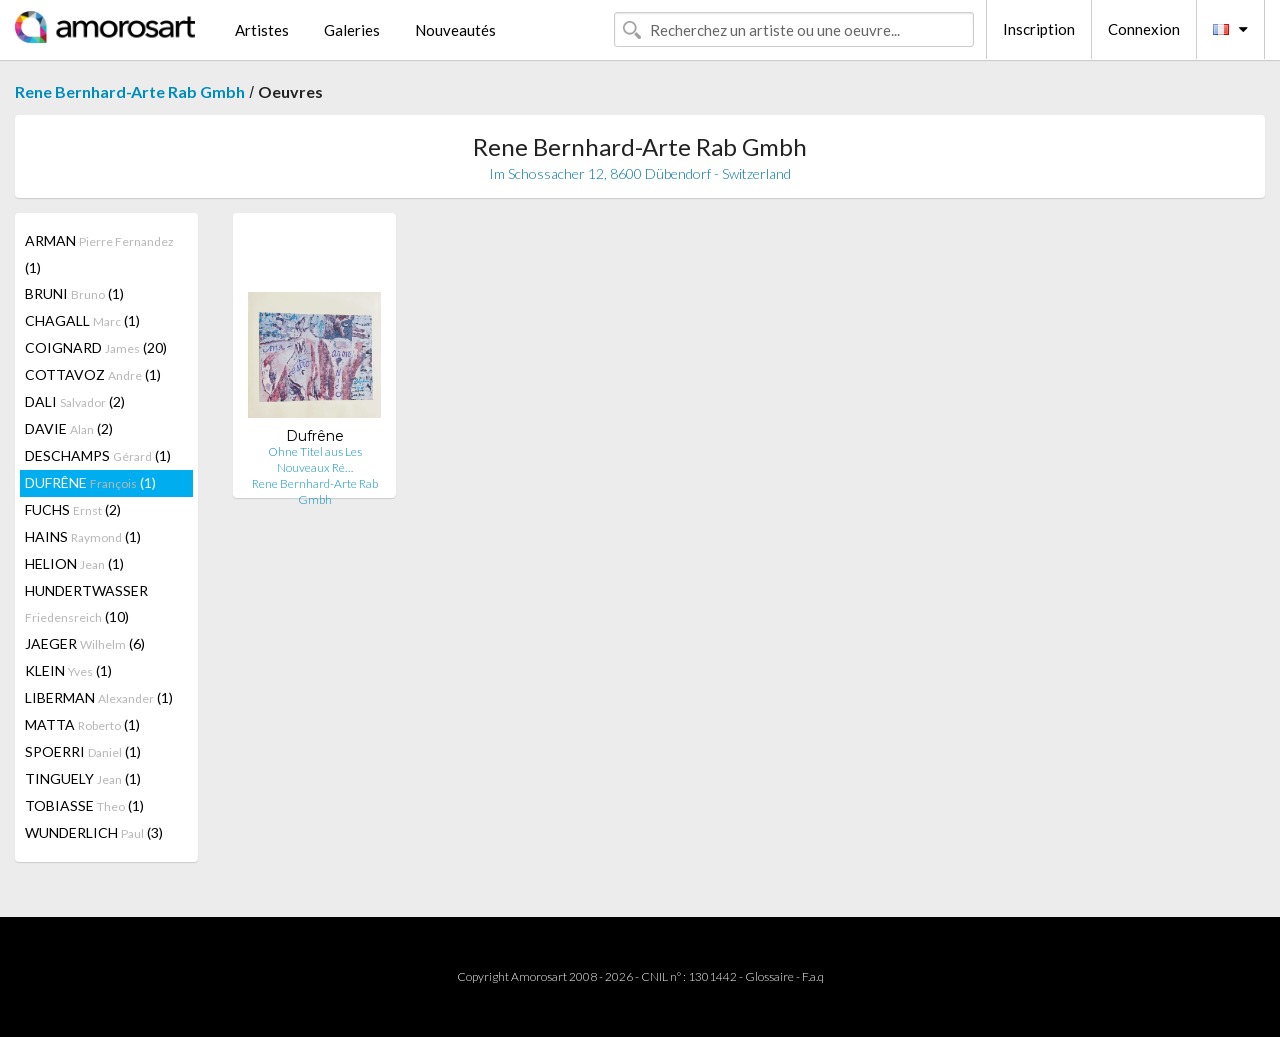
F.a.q (813, 976)
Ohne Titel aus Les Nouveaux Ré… (315, 459)
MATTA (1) (82, 724)
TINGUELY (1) (83, 778)
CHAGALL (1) (82, 320)
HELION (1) (74, 563)
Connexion (1144, 29)
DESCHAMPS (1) (98, 455)
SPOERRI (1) (83, 751)
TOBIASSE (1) (84, 805)
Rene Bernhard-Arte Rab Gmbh (130, 91)
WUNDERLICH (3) (94, 832)
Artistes (262, 30)
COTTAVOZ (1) (93, 374)
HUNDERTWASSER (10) (86, 603)
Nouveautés (455, 30)
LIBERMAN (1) (99, 697)
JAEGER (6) (85, 643)
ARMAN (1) (99, 254)
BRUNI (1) (74, 293)
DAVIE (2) (69, 428)
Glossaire (769, 976)
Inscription (1039, 29)
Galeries (352, 30)
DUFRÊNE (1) (90, 482)
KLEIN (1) (68, 670)
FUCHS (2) (73, 509)
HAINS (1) (83, 536)
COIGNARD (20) (96, 347)
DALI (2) (75, 401)
